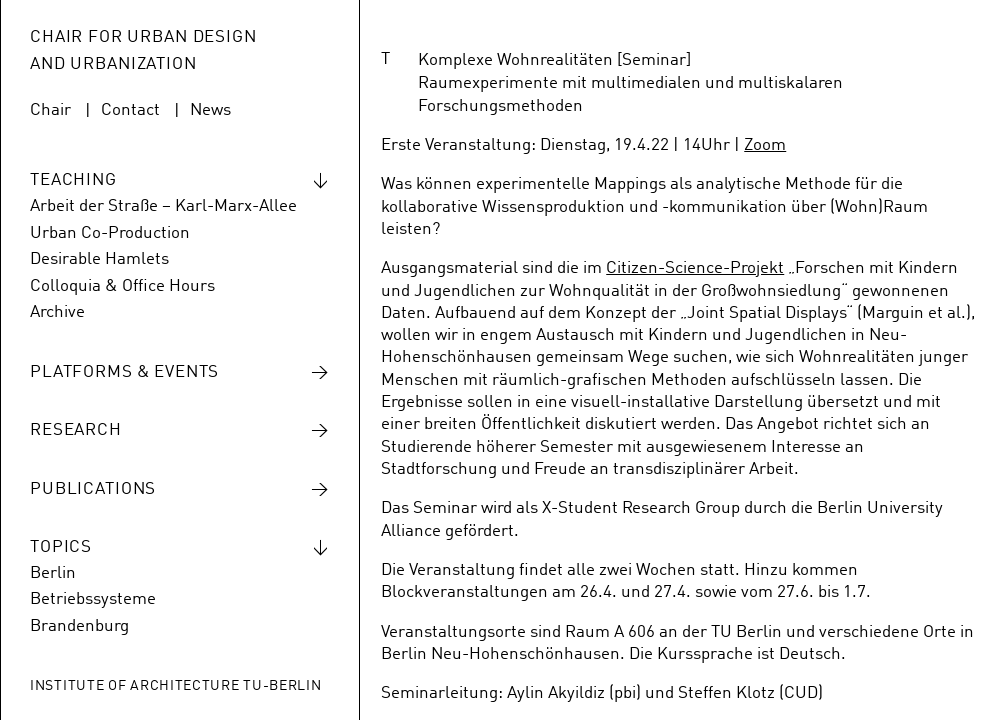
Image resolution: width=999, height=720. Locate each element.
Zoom (765, 145)
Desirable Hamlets (99, 259)
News (210, 110)
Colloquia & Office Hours (122, 286)
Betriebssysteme (93, 599)
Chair (50, 110)
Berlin (53, 573)
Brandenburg (79, 626)
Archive (57, 312)
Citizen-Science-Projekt (695, 268)
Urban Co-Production (110, 233)
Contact (130, 110)
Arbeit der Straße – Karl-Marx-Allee (163, 206)
